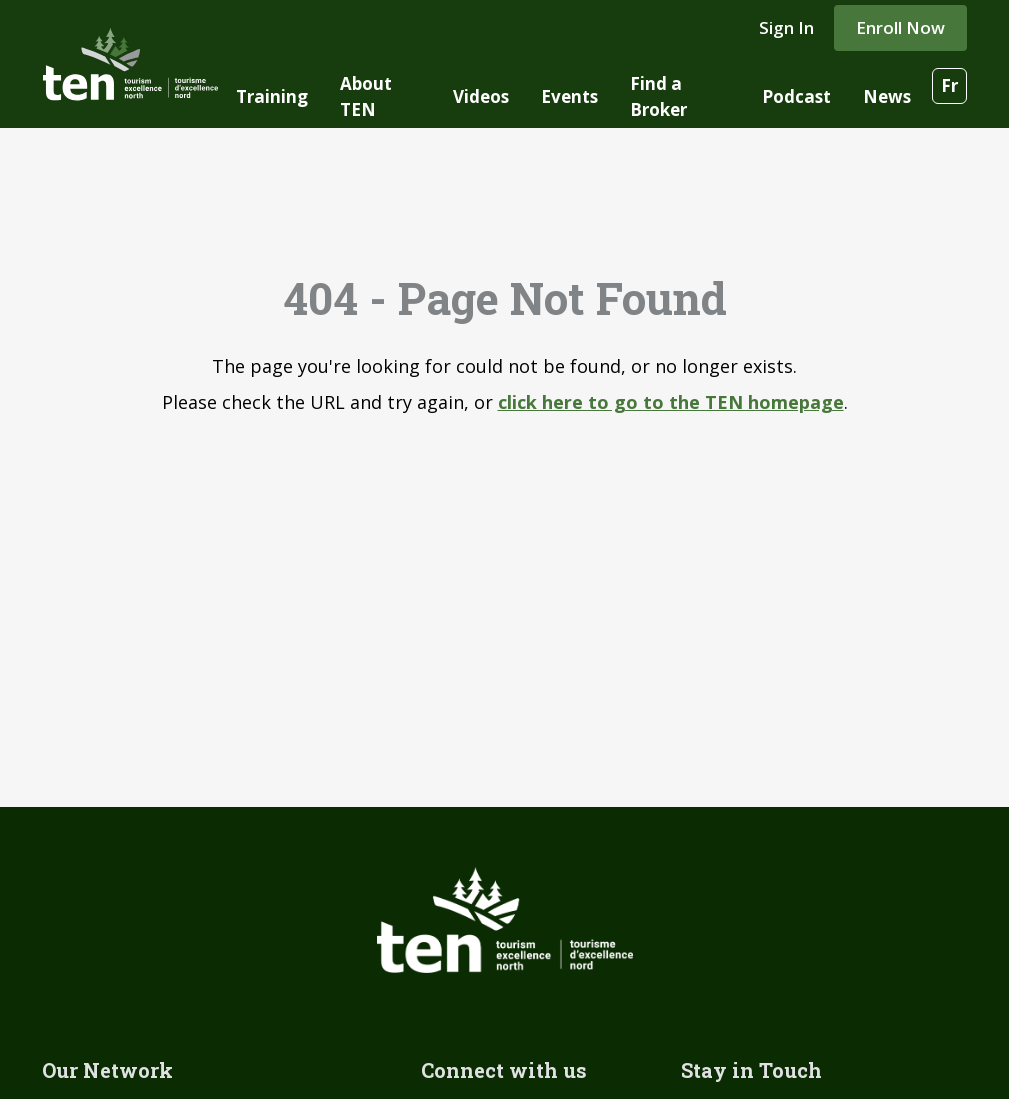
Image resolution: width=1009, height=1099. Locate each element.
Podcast (796, 96)
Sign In (786, 27)
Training (272, 96)
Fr (949, 85)
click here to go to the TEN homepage (671, 402)
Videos (481, 96)
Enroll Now (900, 27)
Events (569, 96)
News (887, 96)
